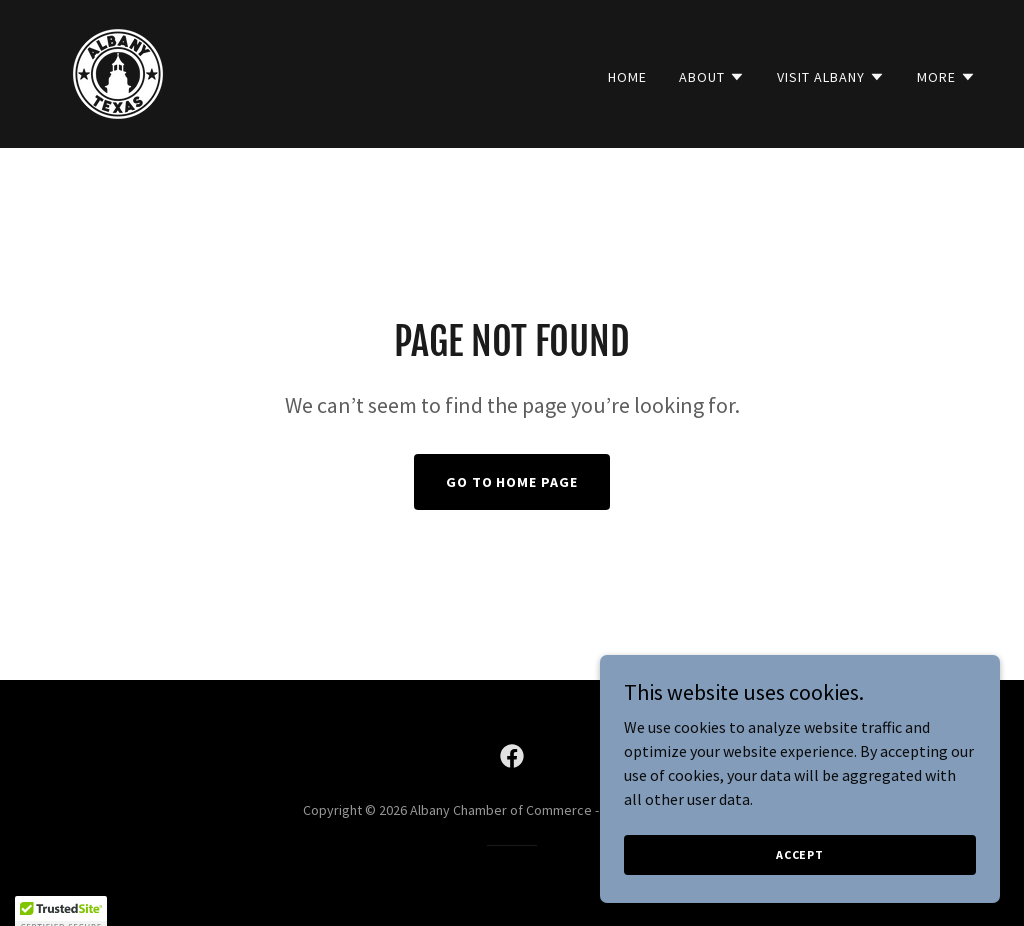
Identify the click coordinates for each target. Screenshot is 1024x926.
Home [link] (627, 77)
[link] (118, 72)
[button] (712, 77)
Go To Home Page (512, 482)
